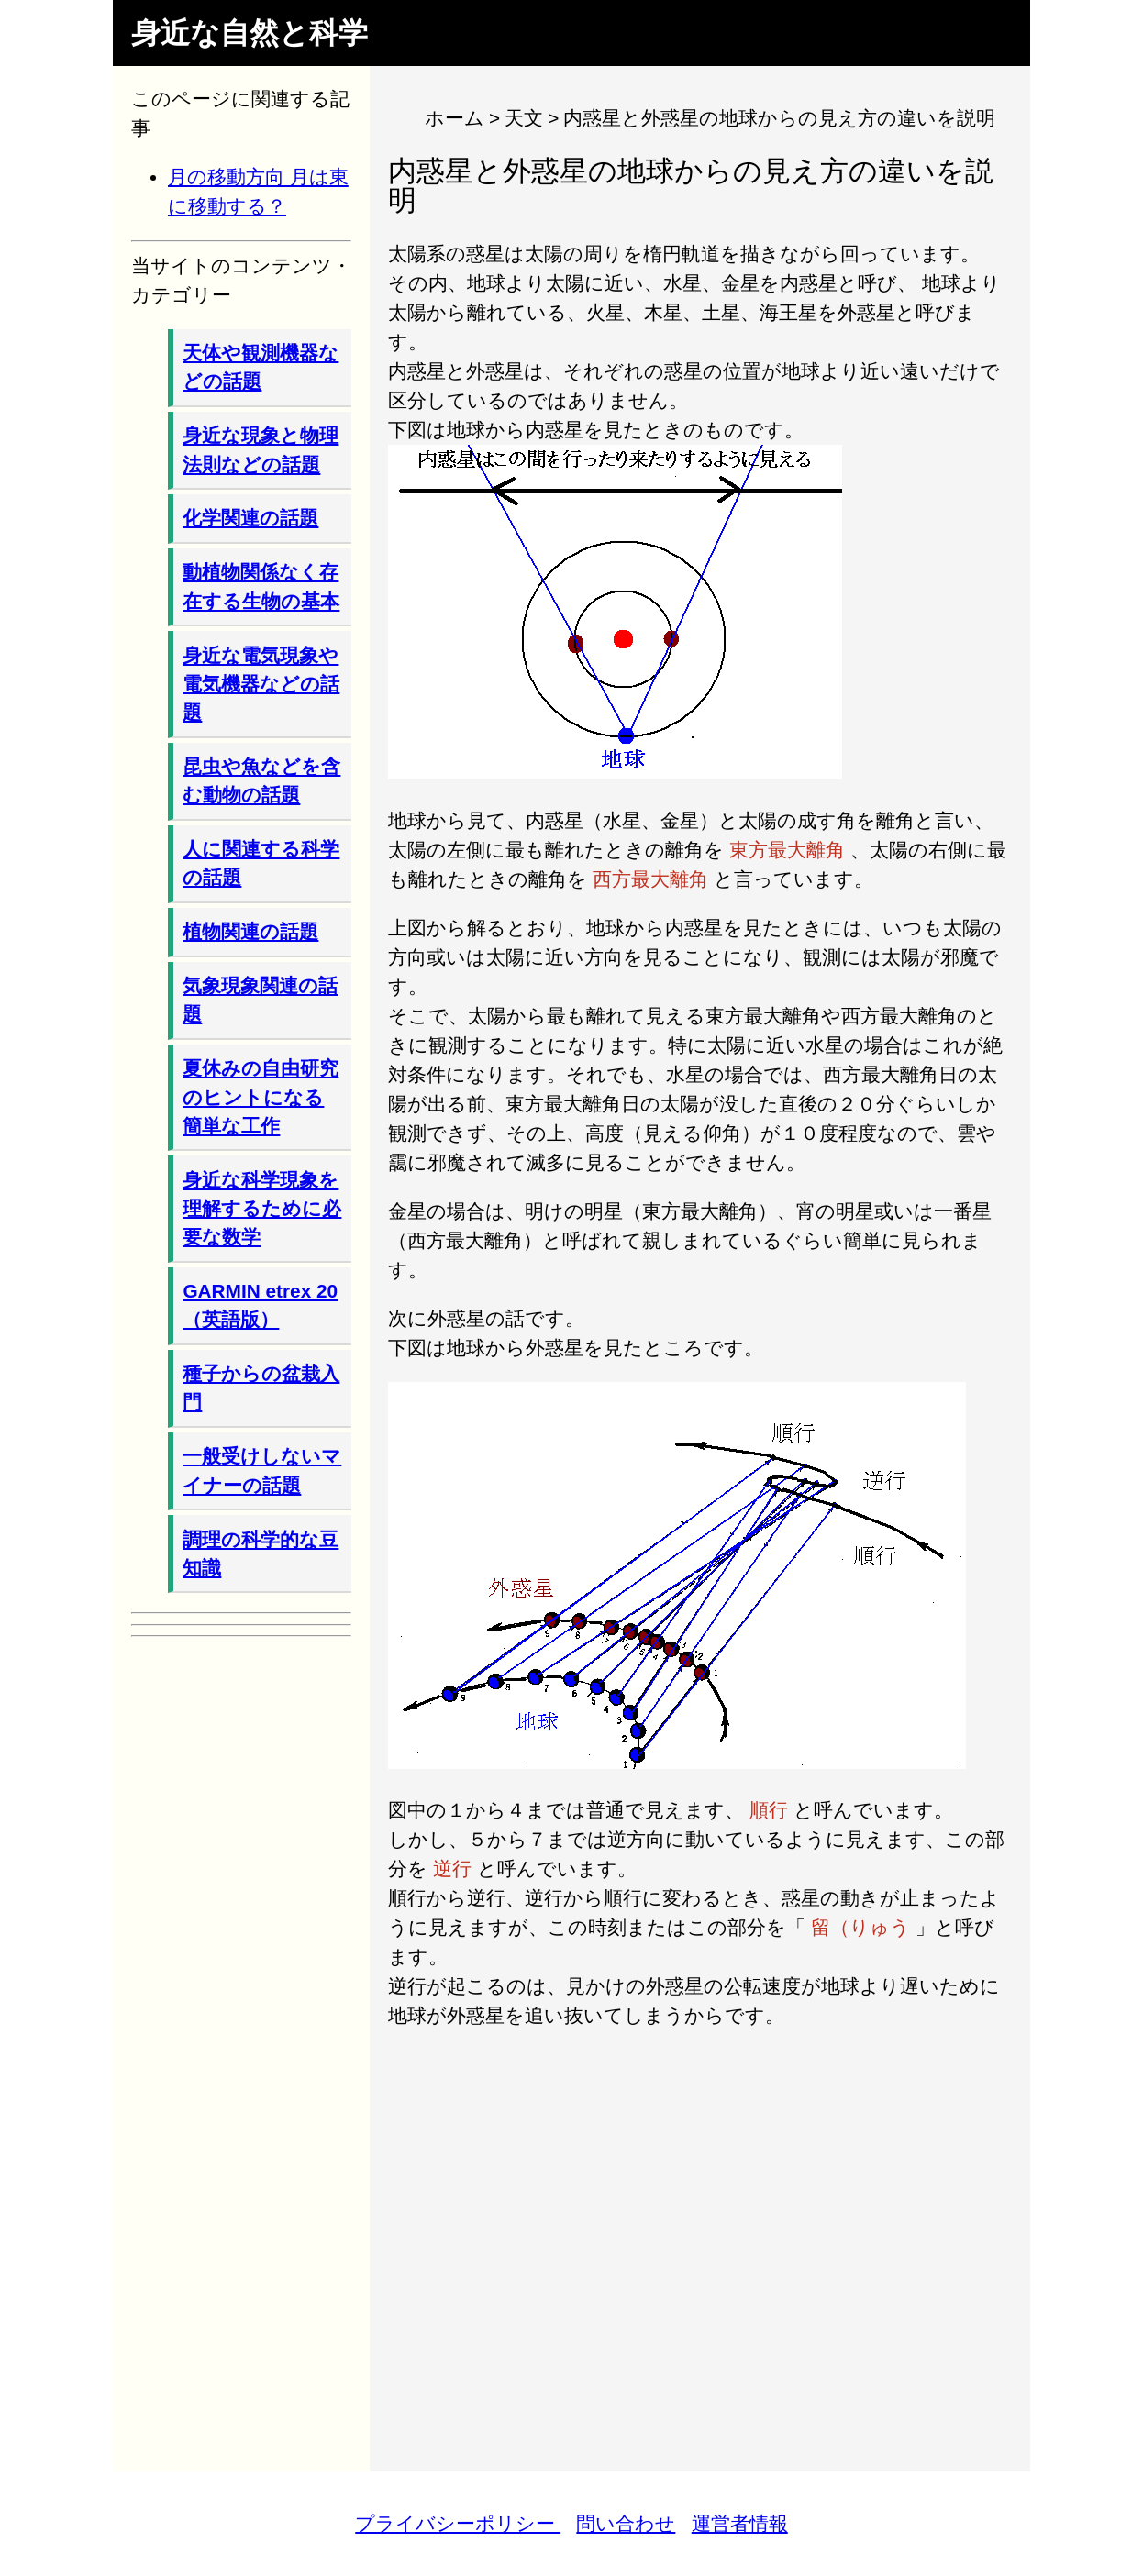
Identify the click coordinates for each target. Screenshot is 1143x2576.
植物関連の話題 (250, 931)
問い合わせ (625, 2523)
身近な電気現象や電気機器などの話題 (261, 684)
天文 (524, 117)
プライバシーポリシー (457, 2523)
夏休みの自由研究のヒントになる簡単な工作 (260, 1096)
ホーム (454, 117)
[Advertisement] (700, 2237)
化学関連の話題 (250, 517)
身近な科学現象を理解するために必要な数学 (262, 1208)
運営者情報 (740, 2523)
